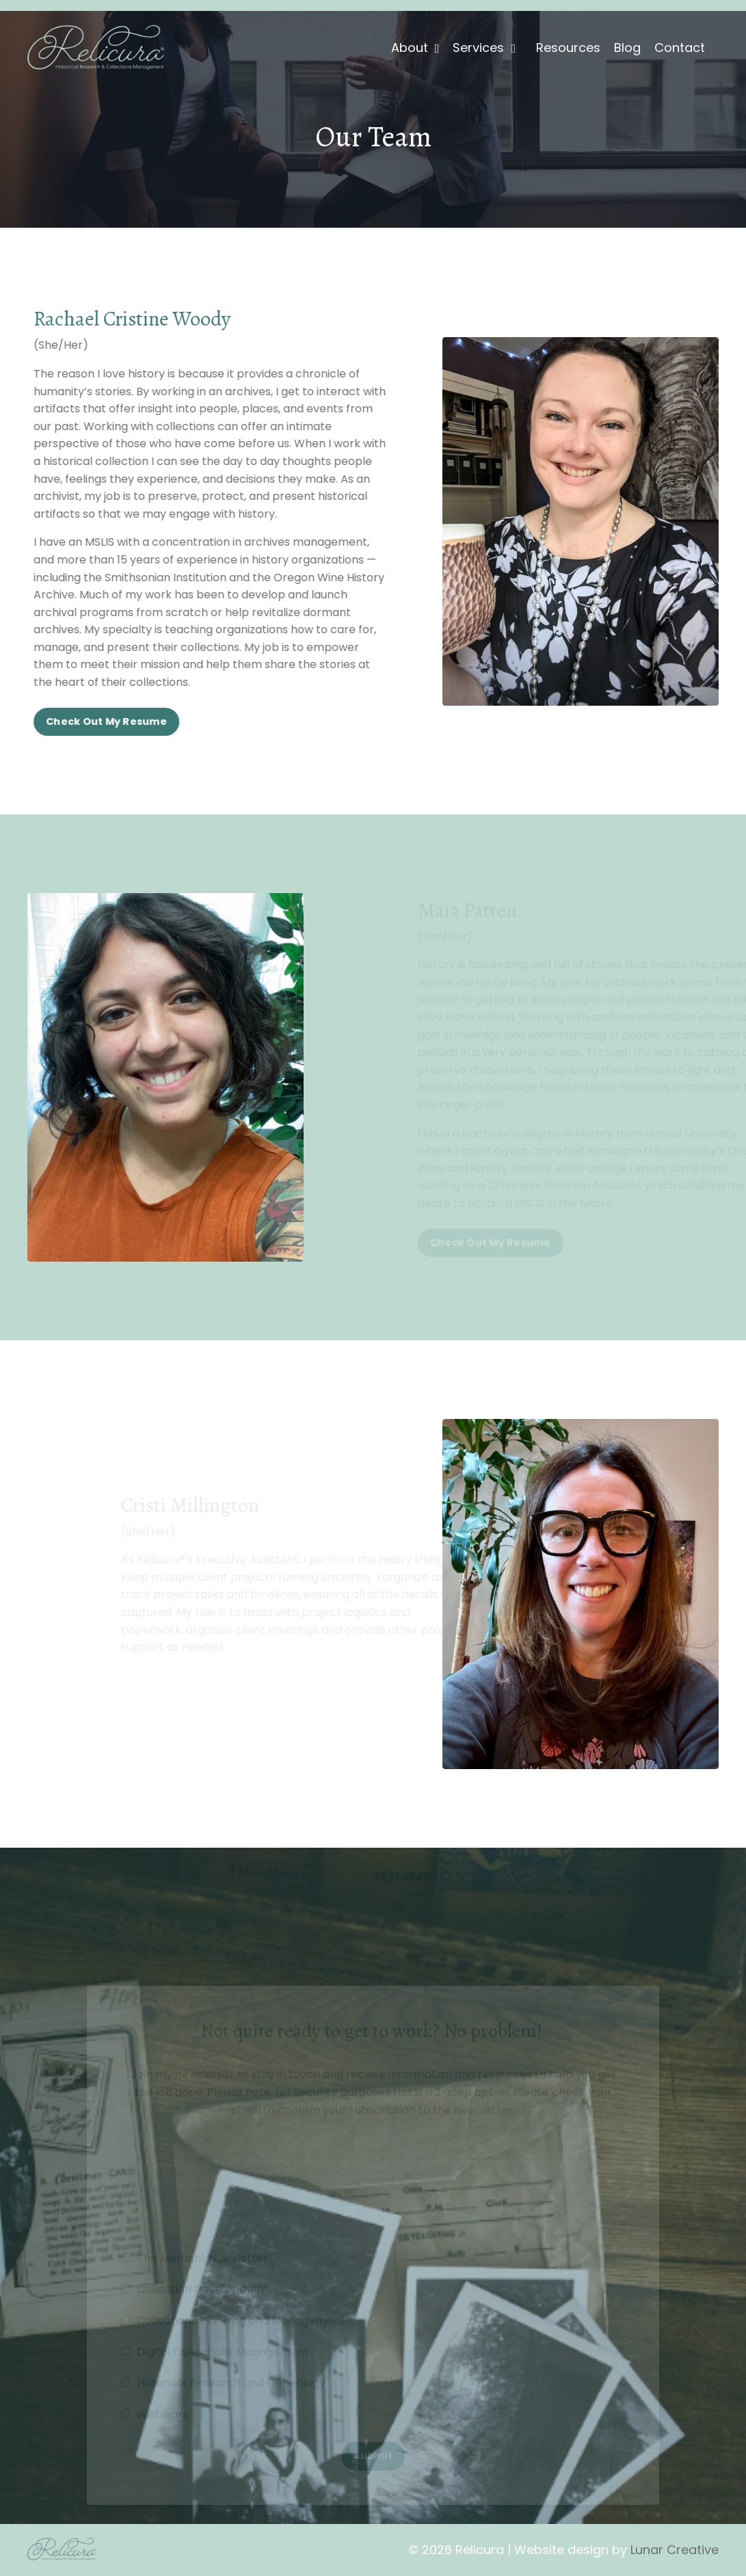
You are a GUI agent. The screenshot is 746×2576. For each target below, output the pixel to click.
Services (484, 47)
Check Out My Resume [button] (104, 721)
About (415, 47)
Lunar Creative (674, 2549)
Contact (679, 47)
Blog (627, 47)
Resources (568, 47)
